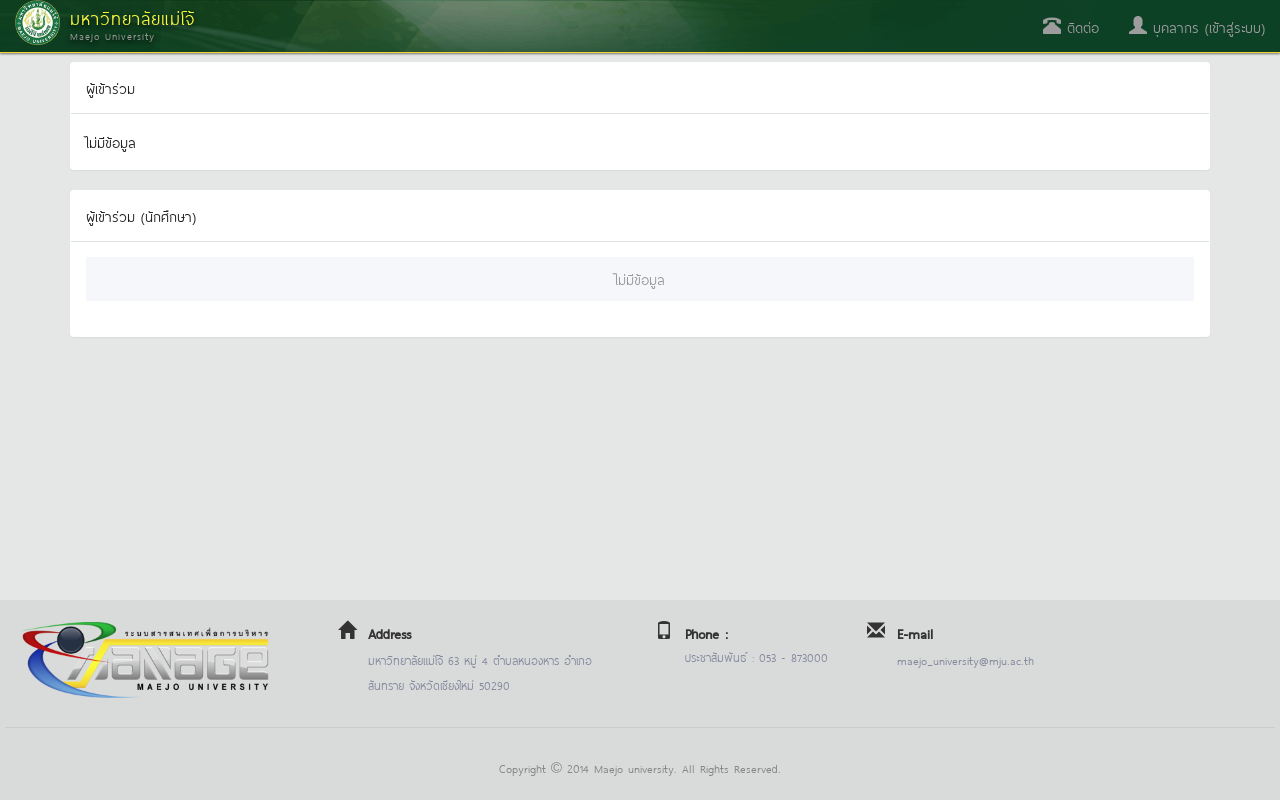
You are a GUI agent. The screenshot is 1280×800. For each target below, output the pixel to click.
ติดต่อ (1071, 26)
